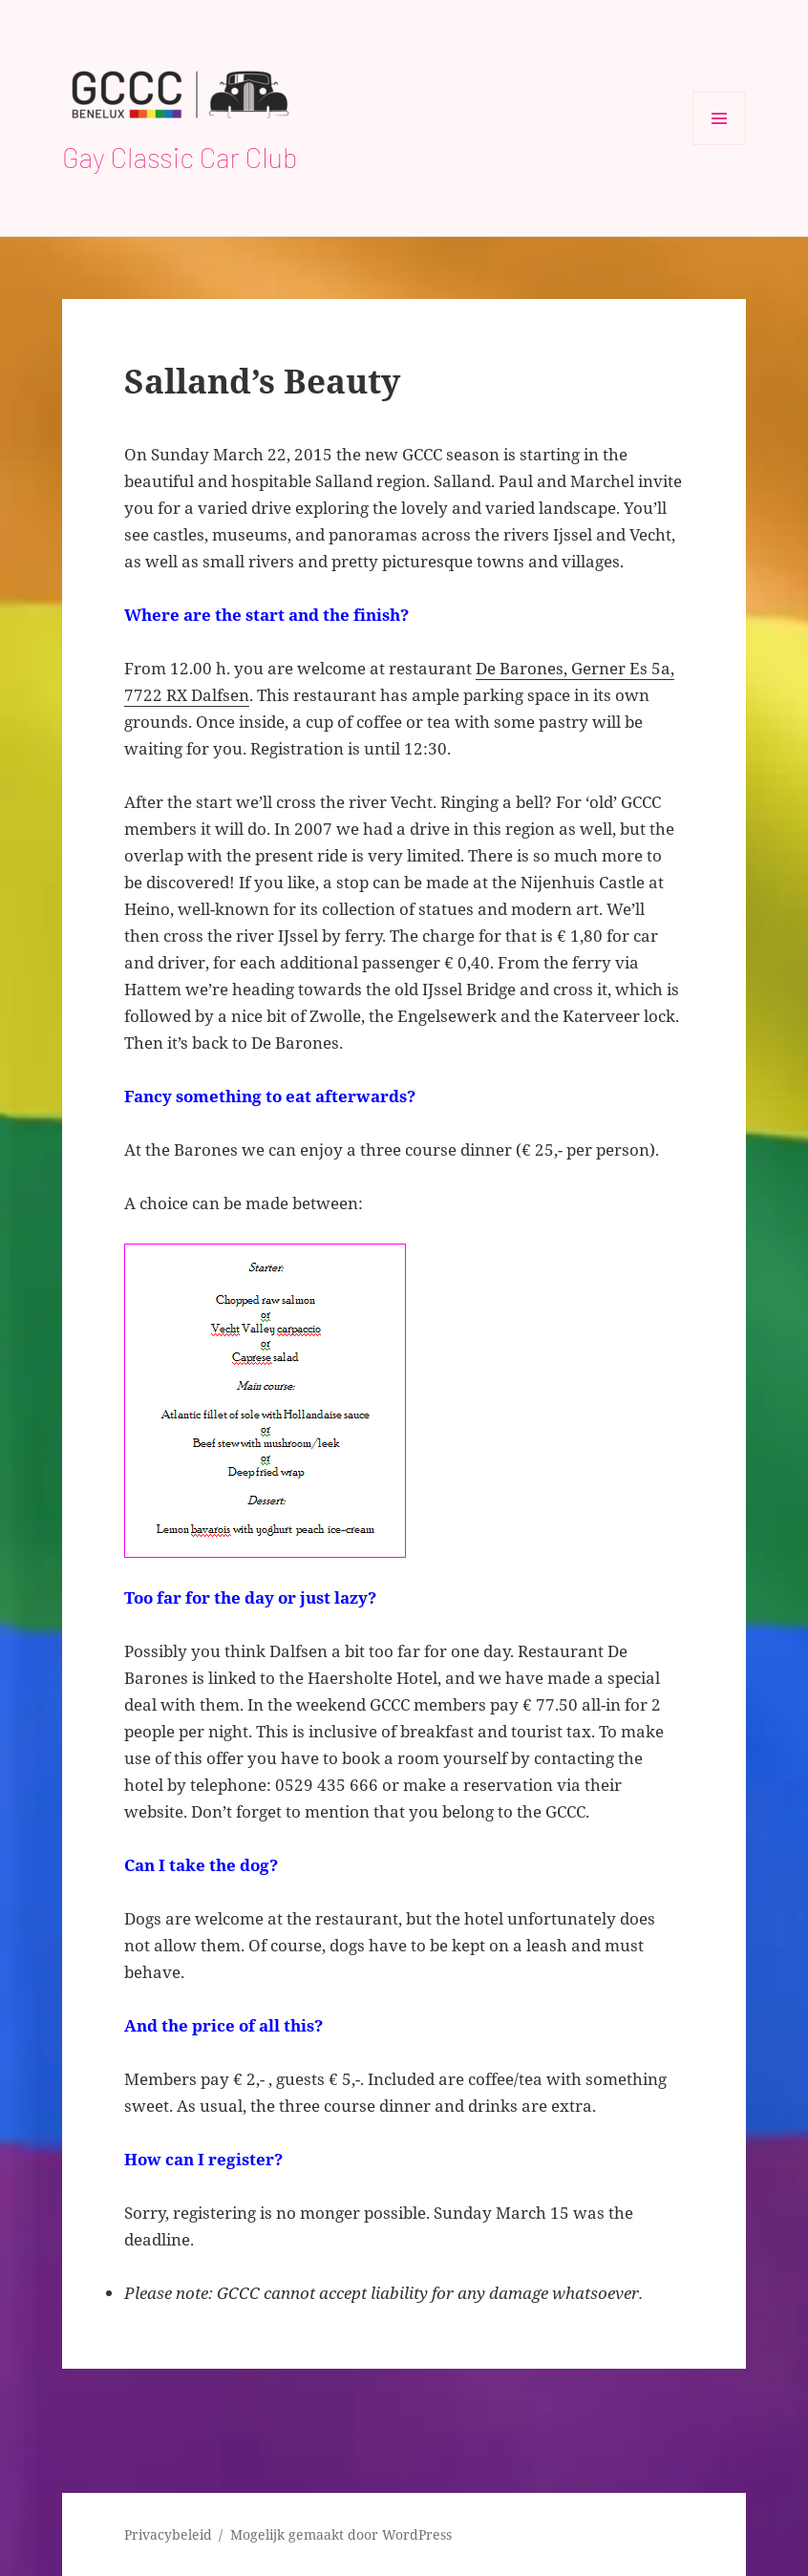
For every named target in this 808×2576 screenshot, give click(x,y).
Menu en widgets (719, 144)
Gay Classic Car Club (180, 157)
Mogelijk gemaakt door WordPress (341, 2534)
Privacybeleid (168, 2534)
